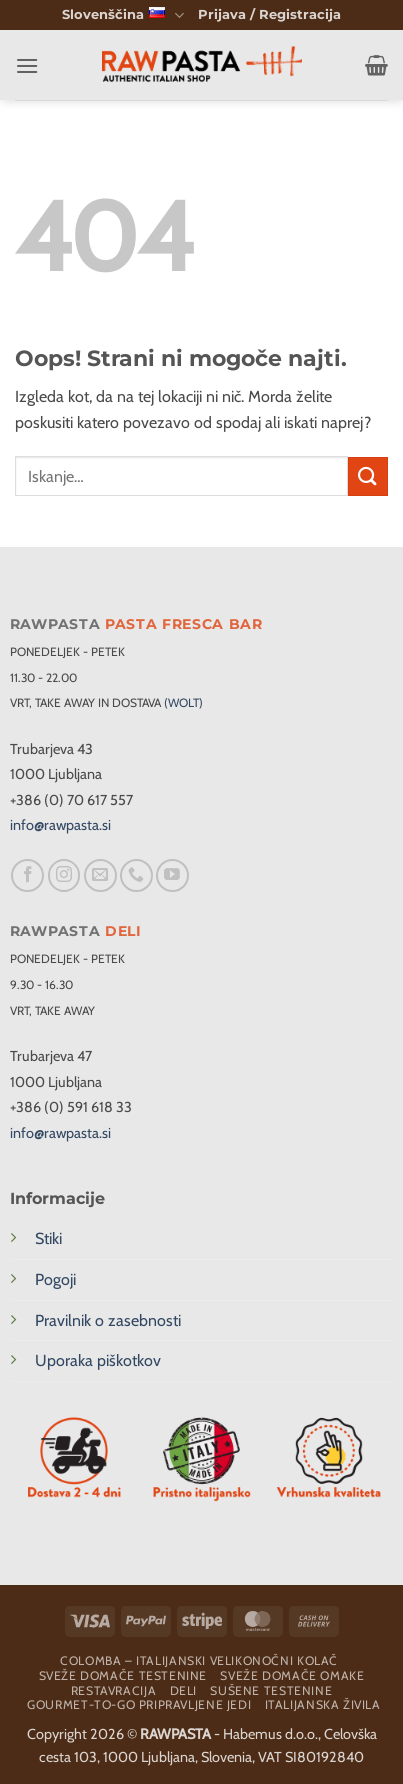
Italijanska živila (323, 1704)
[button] (269, 15)
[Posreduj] (368, 476)
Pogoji (55, 1279)
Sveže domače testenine (123, 1675)
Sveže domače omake (292, 1675)
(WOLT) (183, 702)
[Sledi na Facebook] (27, 875)
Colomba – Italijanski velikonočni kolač (199, 1660)
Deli (183, 1690)
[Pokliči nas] (136, 875)
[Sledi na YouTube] (172, 875)
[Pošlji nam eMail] (100, 875)
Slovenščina (122, 15)
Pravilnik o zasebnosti (108, 1320)
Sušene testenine (271, 1690)
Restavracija (113, 1690)
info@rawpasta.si (60, 825)
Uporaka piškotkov (98, 1360)
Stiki (48, 1238)
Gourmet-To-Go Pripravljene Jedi (139, 1704)
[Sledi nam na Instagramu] (64, 875)
